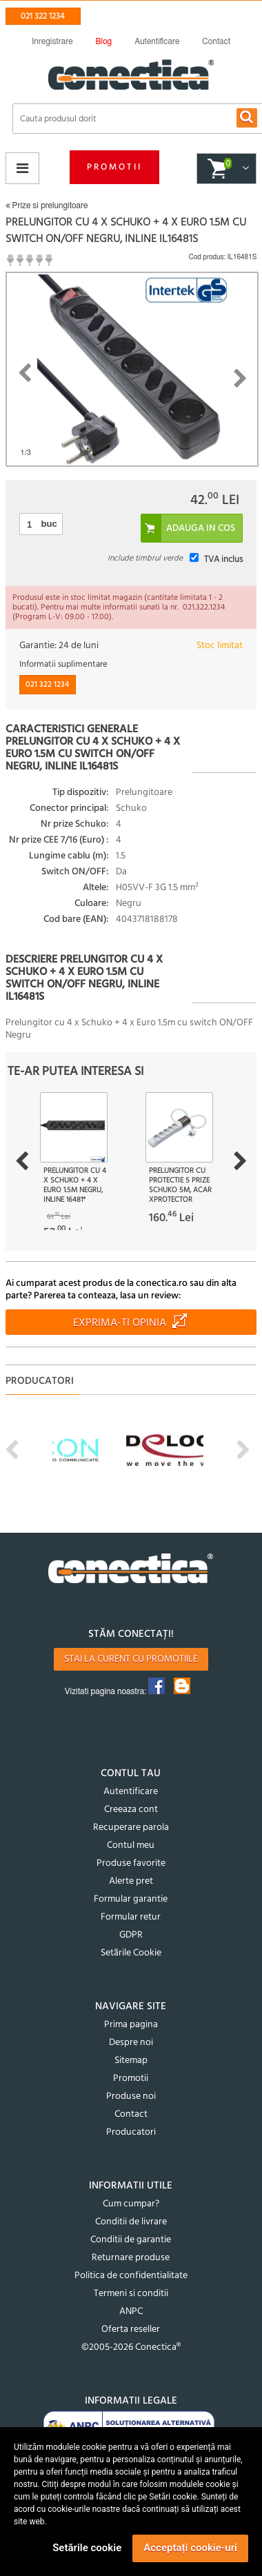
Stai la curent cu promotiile (131, 1659)
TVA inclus (223, 559)
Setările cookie (86, 2548)
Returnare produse (131, 2258)
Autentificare (130, 1792)
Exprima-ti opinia (119, 1323)
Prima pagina (131, 2025)
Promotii (114, 167)
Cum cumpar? (131, 2204)
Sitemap (131, 2061)
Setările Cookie (131, 1953)
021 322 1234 (43, 16)
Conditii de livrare (131, 2222)
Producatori (131, 2132)
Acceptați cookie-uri (190, 2548)
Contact (131, 2114)
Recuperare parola (131, 1827)
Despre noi (131, 2043)
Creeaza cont (131, 1810)
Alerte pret (131, 1881)
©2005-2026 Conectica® (131, 2347)
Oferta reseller (130, 2329)
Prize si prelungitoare (47, 205)
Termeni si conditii (131, 2294)
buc (49, 524)
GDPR (131, 1935)
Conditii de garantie (130, 2240)
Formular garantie (131, 1899)
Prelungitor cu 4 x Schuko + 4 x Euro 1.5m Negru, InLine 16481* (74, 1185)
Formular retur (131, 1917)
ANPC (131, 2312)
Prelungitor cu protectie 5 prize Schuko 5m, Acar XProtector (180, 1185)
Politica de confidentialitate (131, 2276)
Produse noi (131, 2096)
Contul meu (130, 1845)
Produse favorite (131, 1863)
